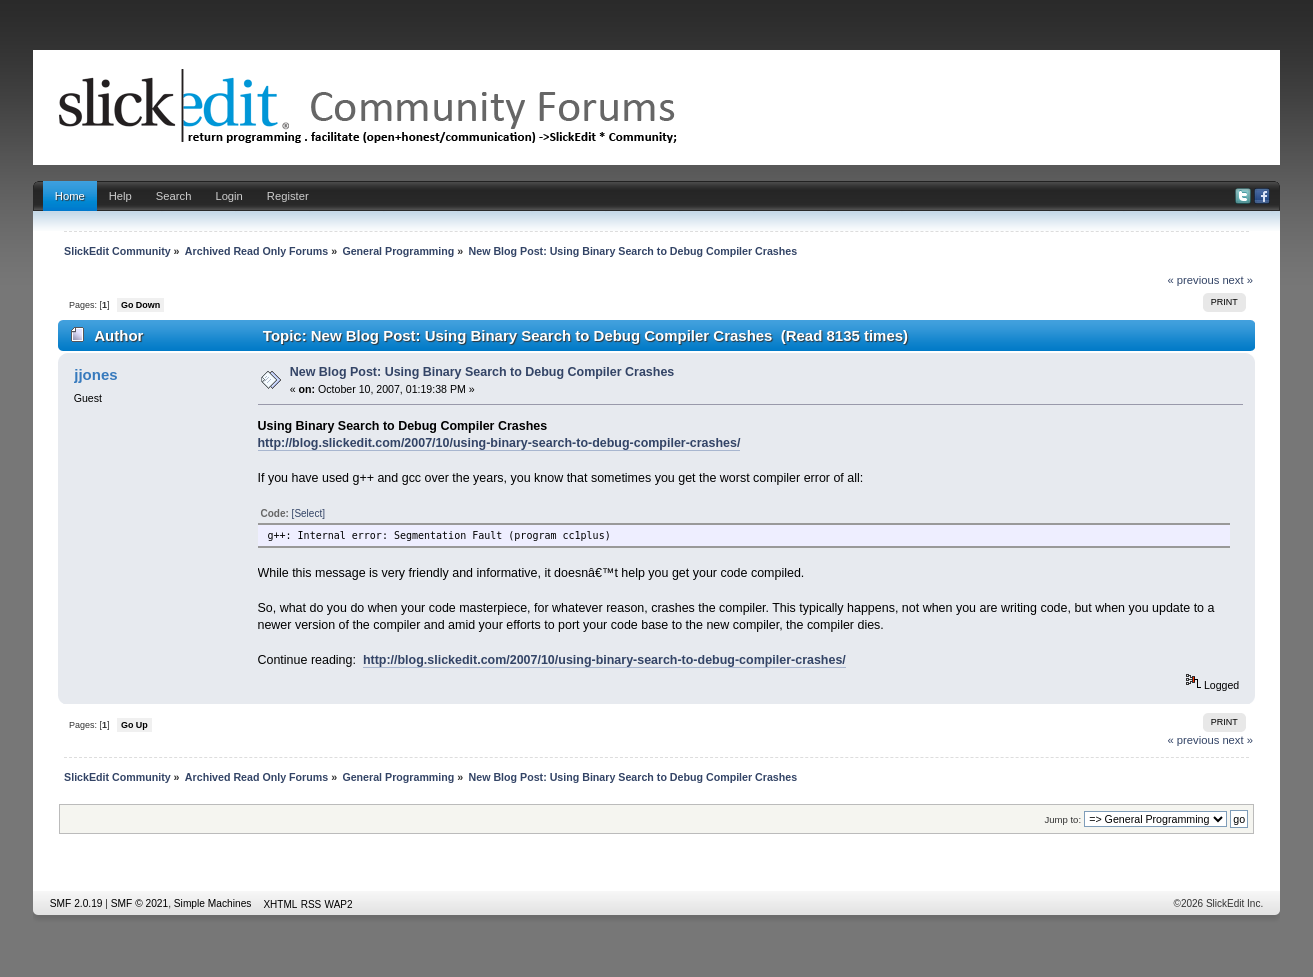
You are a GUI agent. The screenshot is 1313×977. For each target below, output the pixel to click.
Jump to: (1063, 819)
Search (174, 196)
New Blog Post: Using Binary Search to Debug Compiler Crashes (482, 372)
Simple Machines (213, 903)
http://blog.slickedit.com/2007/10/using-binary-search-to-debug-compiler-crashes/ (499, 443)
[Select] (308, 513)
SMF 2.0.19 (76, 903)
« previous (1193, 280)
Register (288, 196)
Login (228, 196)
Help (120, 196)
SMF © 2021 (139, 903)
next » (1237, 280)
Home (70, 196)
